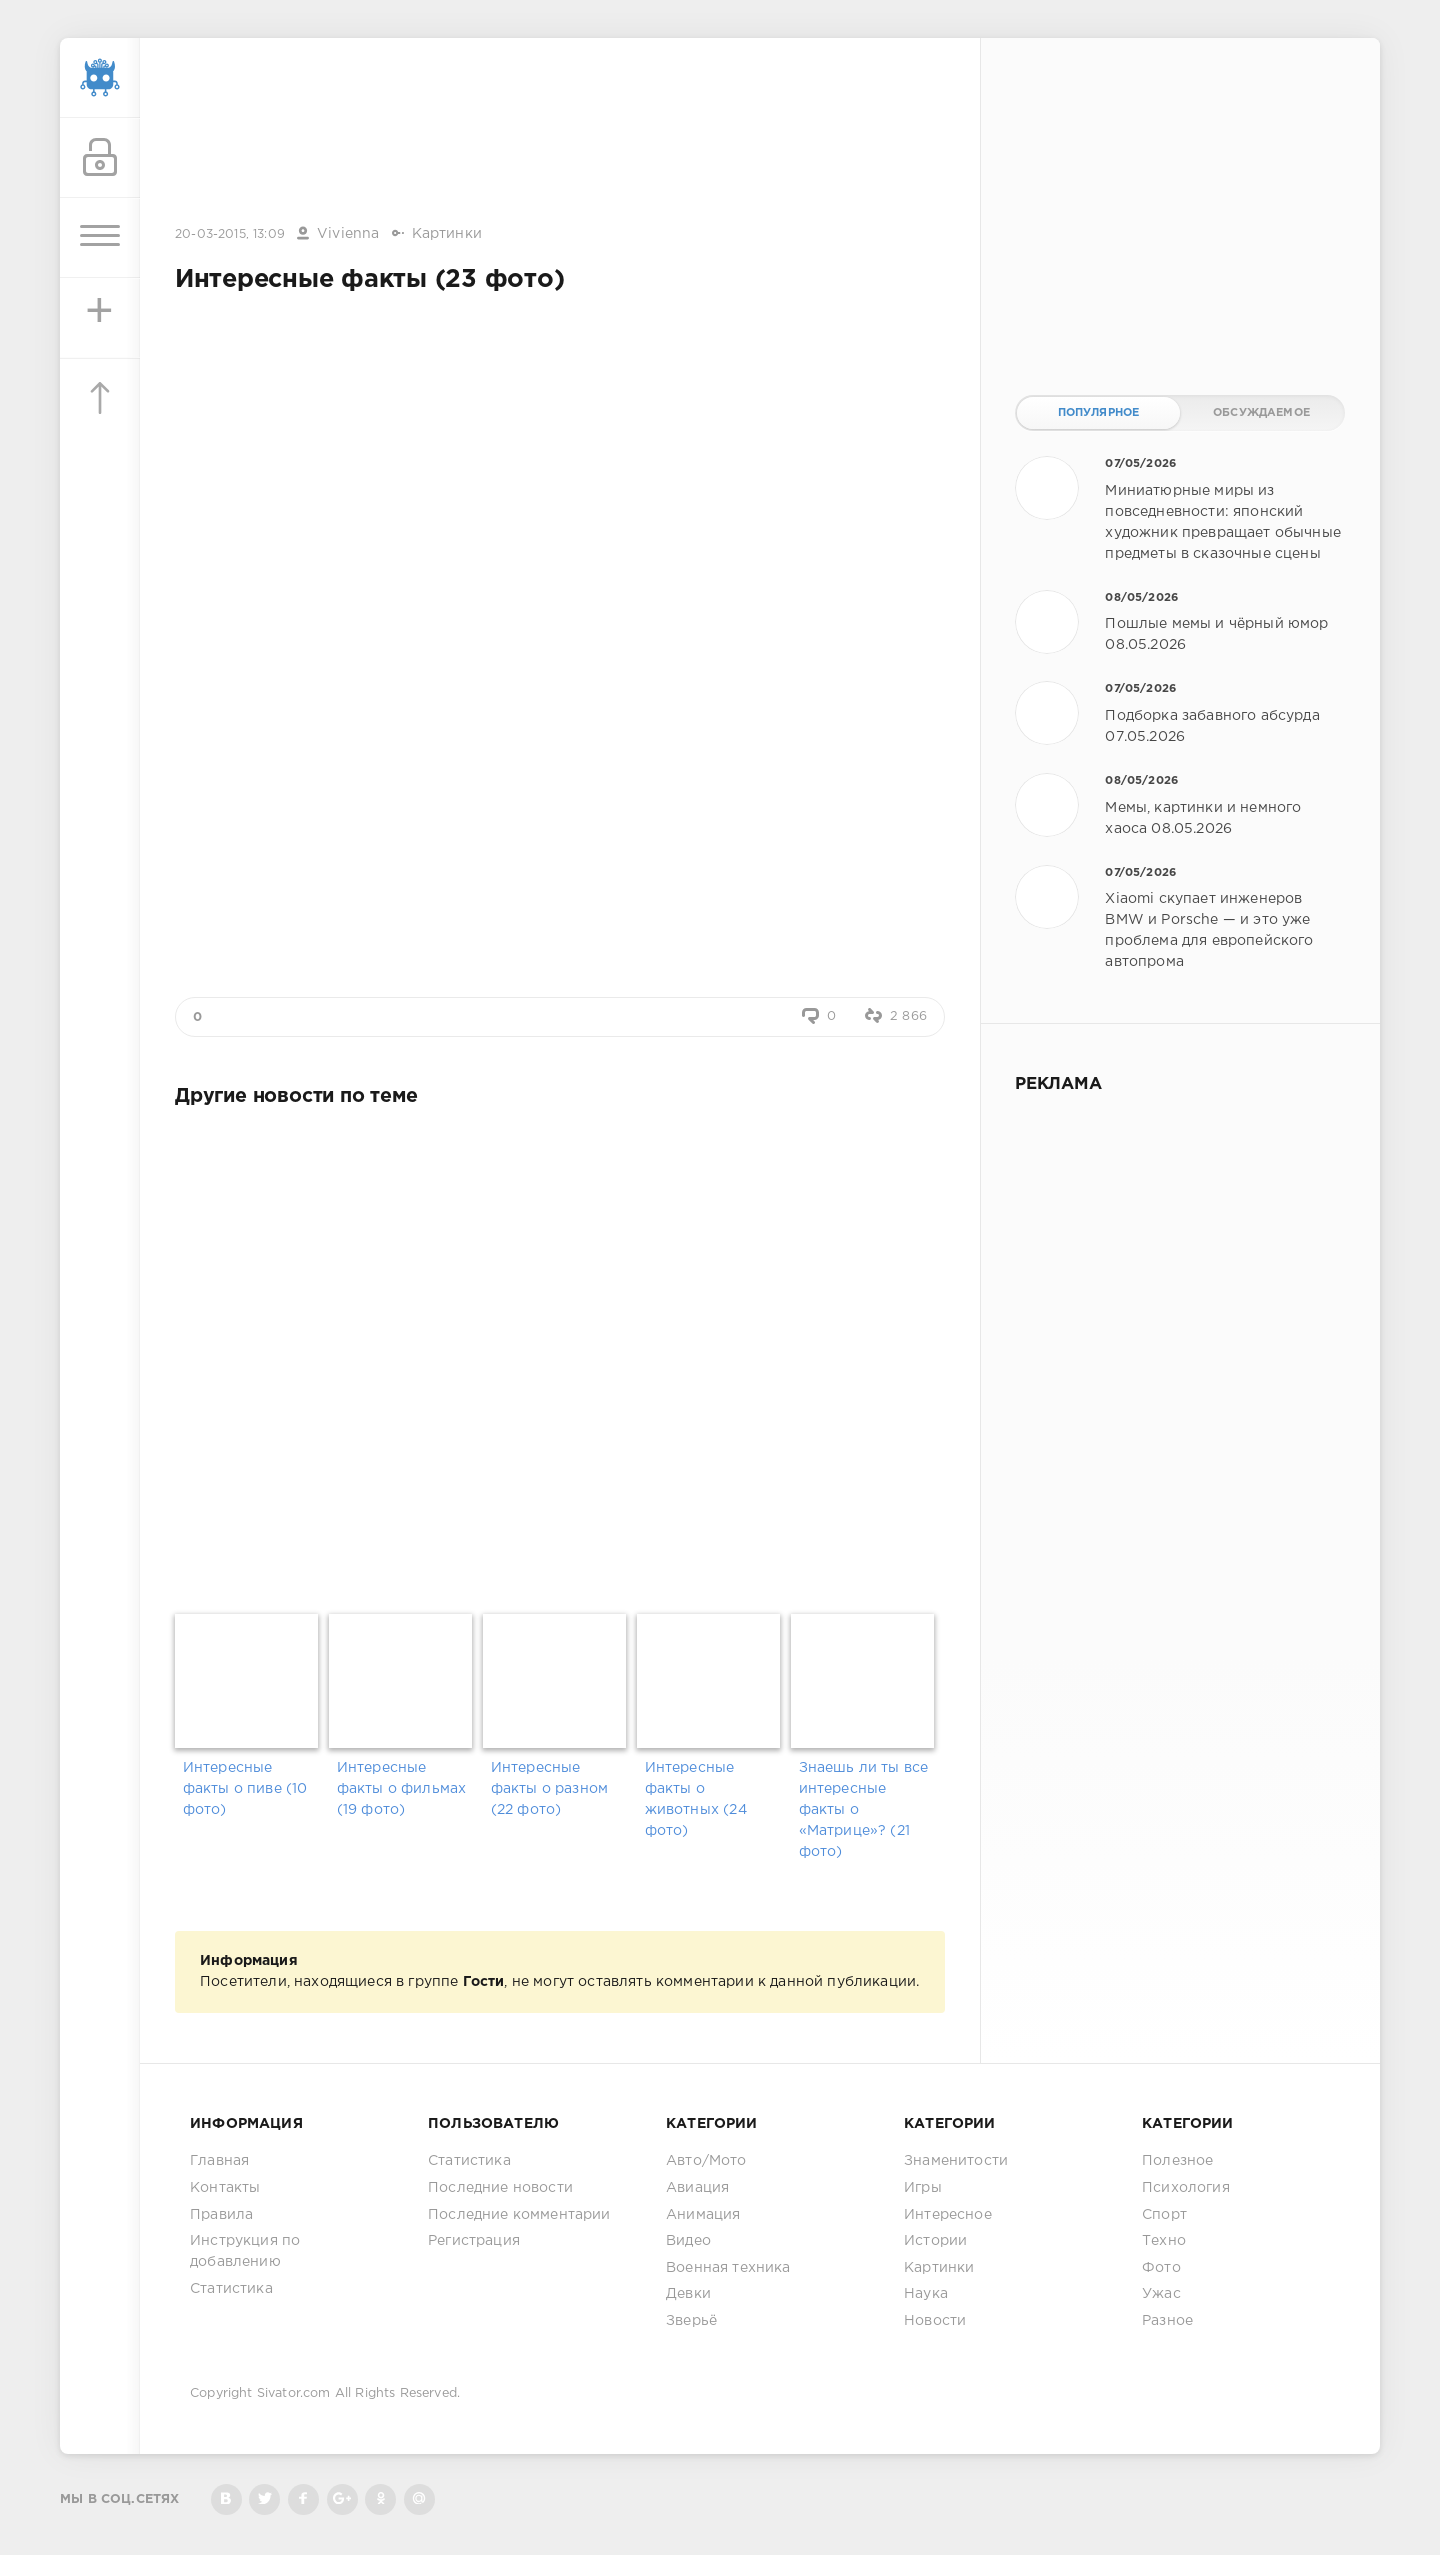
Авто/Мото (706, 2161)
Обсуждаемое (1261, 413)
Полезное (1177, 2161)
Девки (688, 2294)
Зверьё (691, 2321)
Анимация (703, 2215)
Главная (219, 2161)
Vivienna (348, 234)
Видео (688, 2241)
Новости (935, 2321)
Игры (923, 2188)
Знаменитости (956, 2161)
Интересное (948, 2215)
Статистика (231, 2289)
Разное (1167, 2321)
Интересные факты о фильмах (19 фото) (402, 1789)
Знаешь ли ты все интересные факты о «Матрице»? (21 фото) (864, 1810)
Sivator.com (294, 2393)
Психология (1186, 2188)
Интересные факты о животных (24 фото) (696, 1799)
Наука (926, 2294)
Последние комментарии (519, 2215)
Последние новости (500, 2188)
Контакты (225, 2188)
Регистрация (474, 2241)
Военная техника (728, 2268)
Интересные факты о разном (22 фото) (549, 1789)
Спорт (1164, 2215)
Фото (1161, 2268)
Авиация (697, 2188)
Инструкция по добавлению (245, 2251)
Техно (1164, 2241)
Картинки (447, 234)
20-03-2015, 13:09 (230, 234)
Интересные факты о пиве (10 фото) (245, 1789)
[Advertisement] (560, 133)
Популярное (1099, 413)
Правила (221, 2215)
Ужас (1161, 2294)
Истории (935, 2241)
